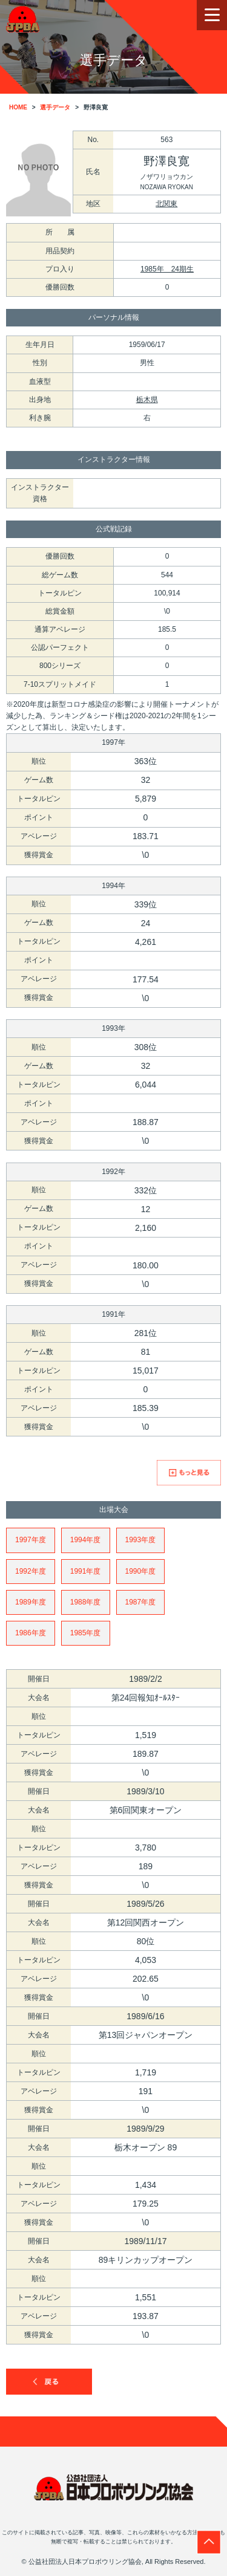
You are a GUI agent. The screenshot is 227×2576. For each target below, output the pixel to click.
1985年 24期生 (167, 269)
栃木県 (147, 399)
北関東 (166, 204)
